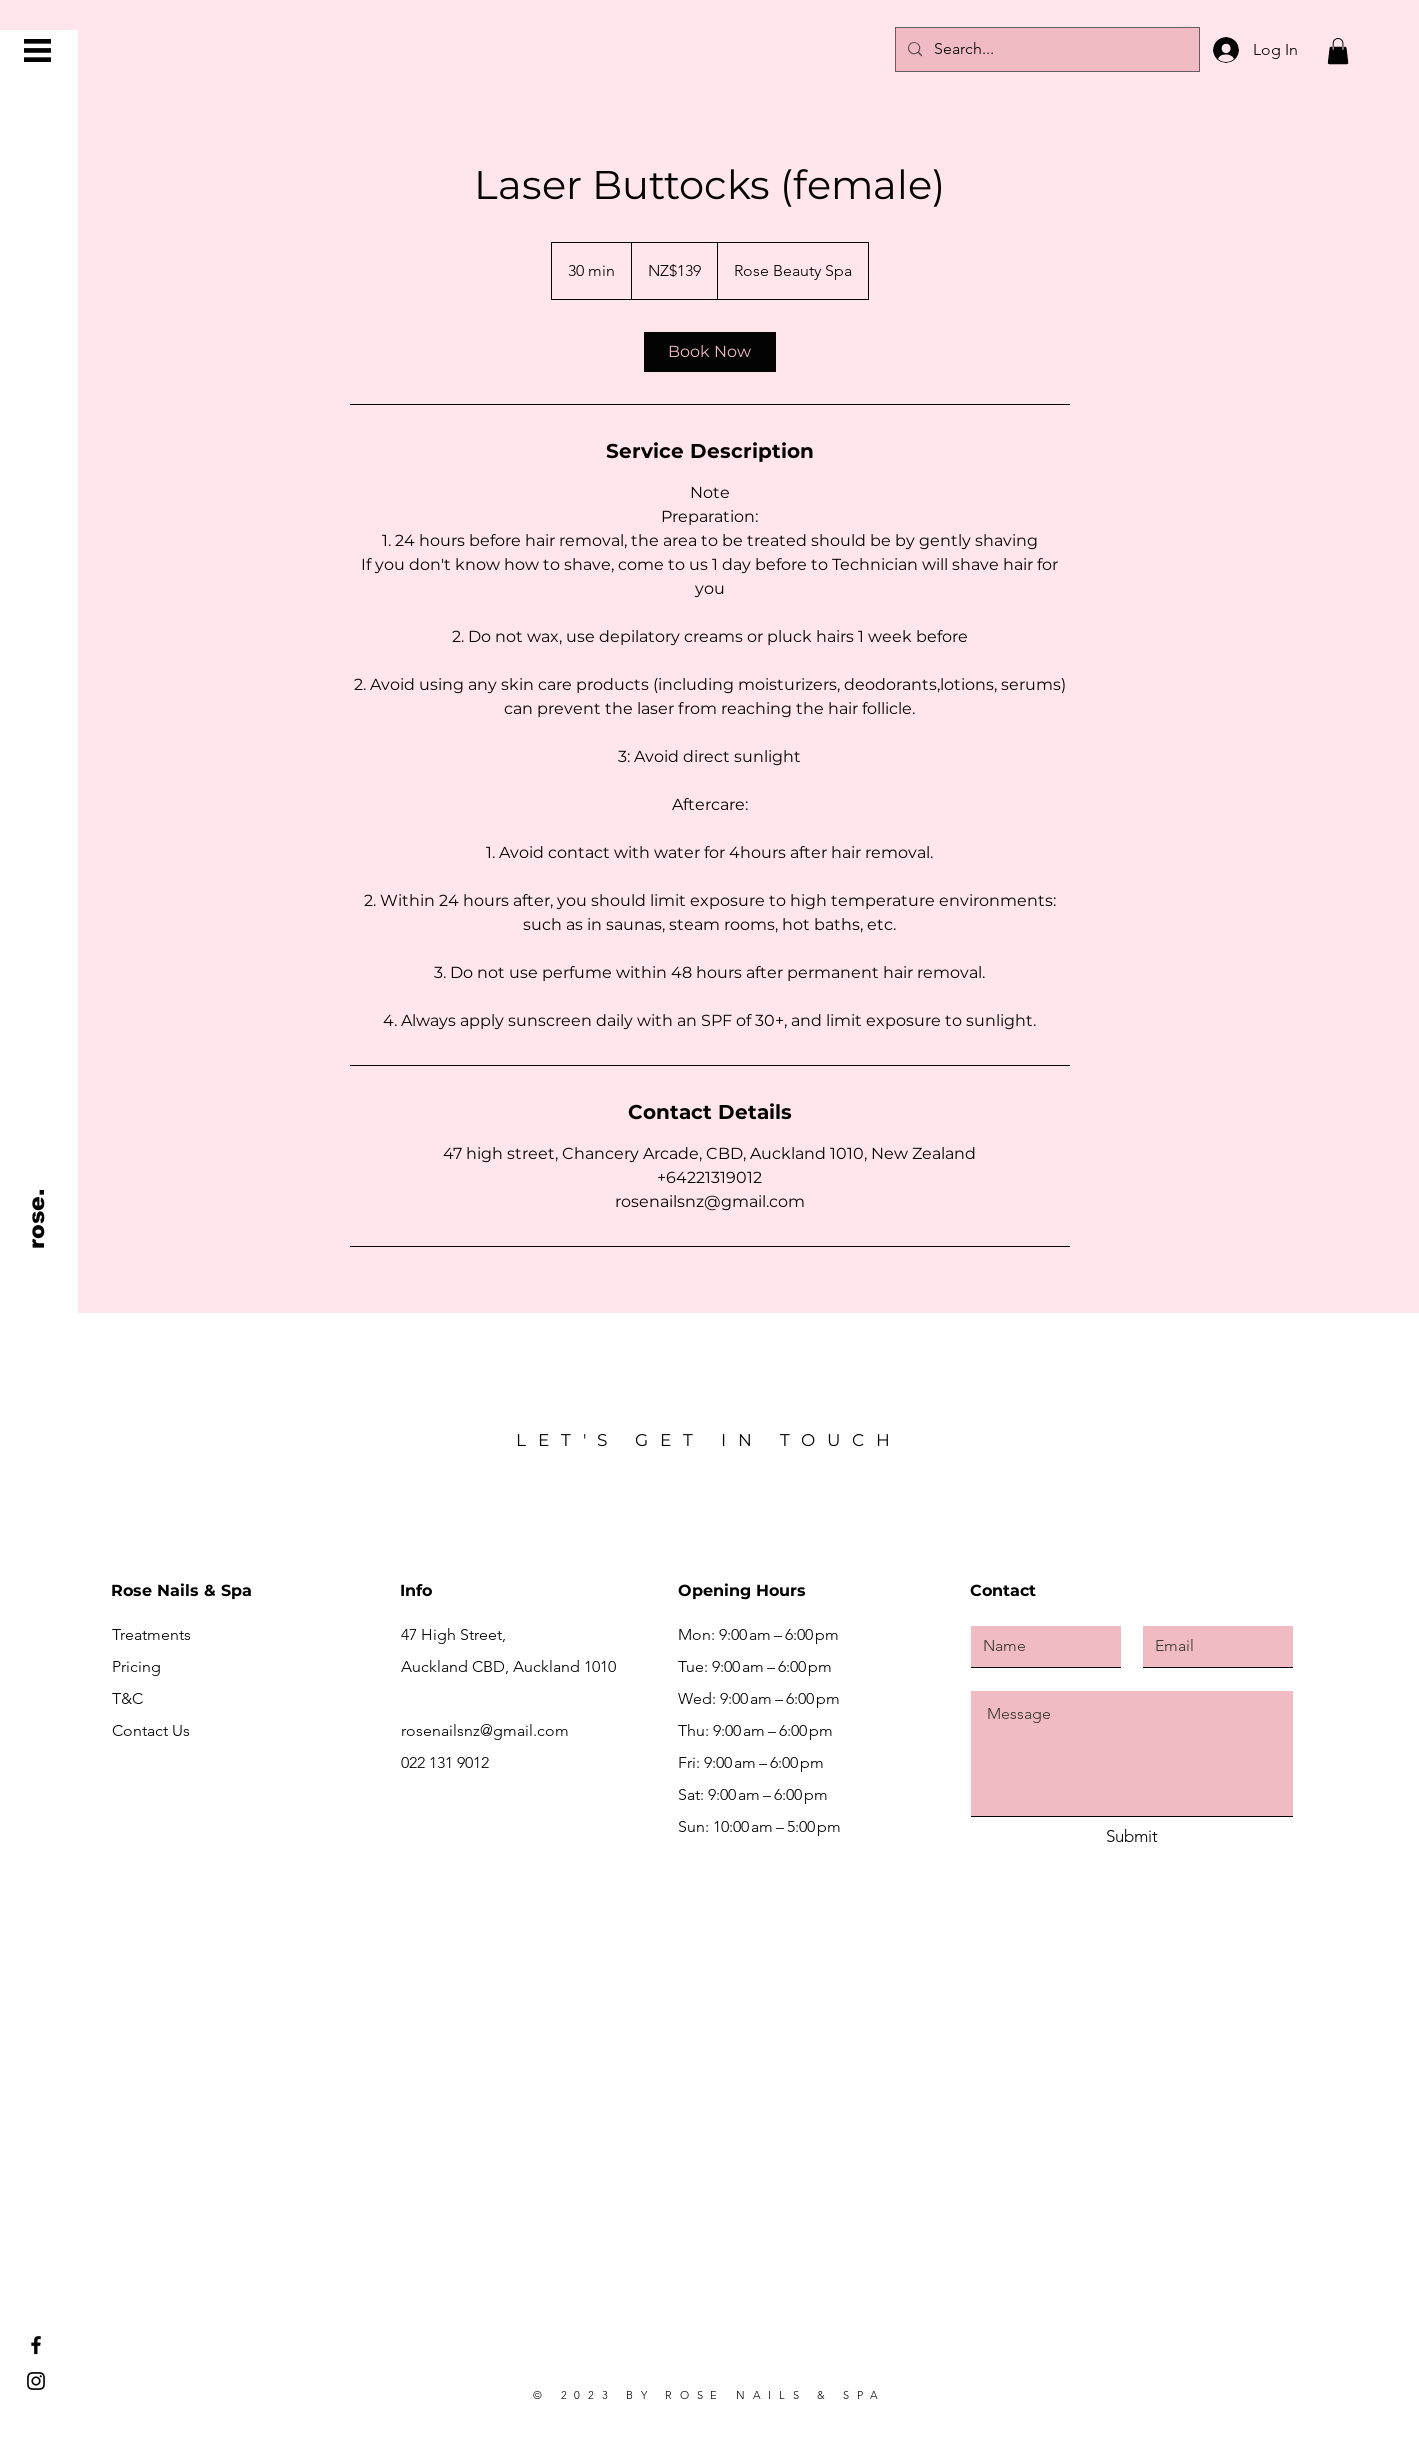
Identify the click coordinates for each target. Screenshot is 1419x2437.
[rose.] (37, 1218)
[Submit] (1132, 1837)
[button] (37, 50)
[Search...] (1045, 49)
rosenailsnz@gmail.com (485, 1730)
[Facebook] (36, 2345)
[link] (710, 352)
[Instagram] (36, 2381)
